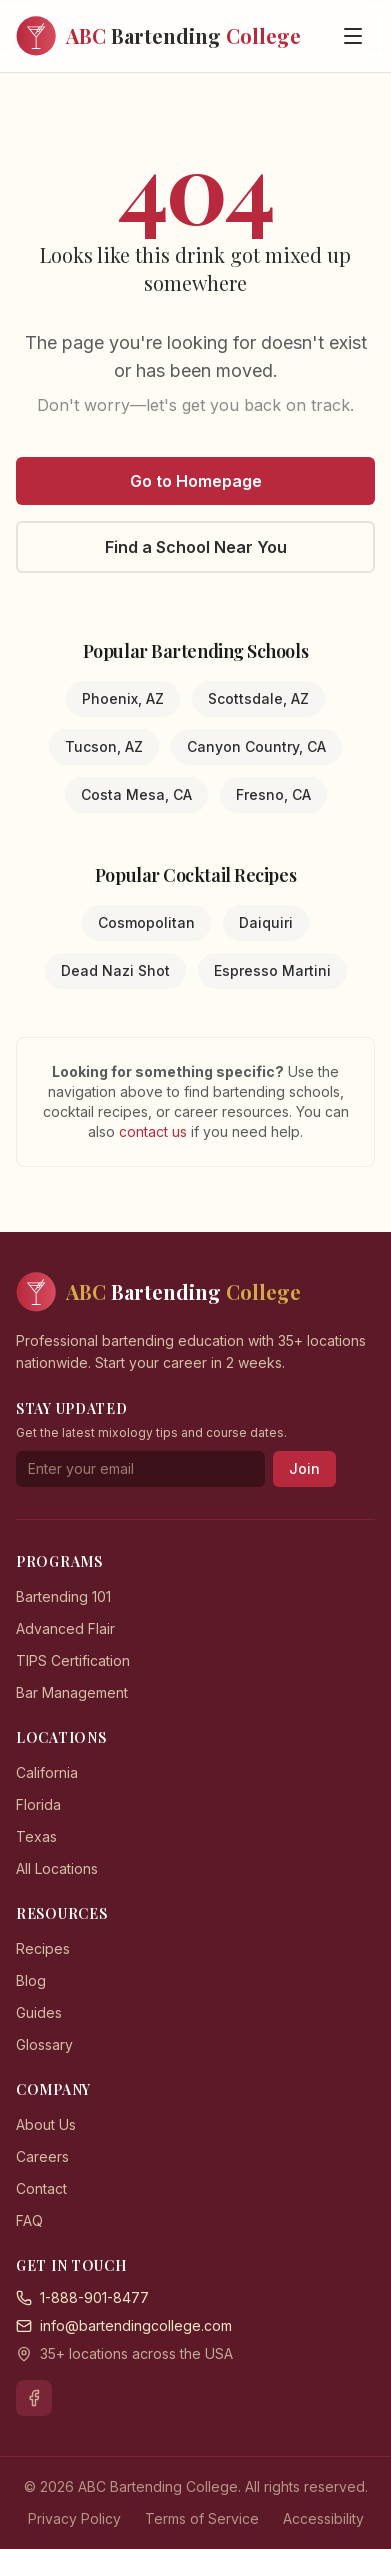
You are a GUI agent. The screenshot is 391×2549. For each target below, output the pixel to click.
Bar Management (72, 1692)
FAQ (29, 2220)
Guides (39, 2012)
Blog (31, 1980)
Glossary (44, 2044)
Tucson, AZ (104, 746)
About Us (46, 2124)
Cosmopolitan (146, 922)
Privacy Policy (74, 2518)
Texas (36, 1836)
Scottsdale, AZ (258, 698)
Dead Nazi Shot (115, 970)
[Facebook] (34, 2398)
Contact (41, 2188)
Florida (38, 1804)
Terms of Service (202, 2518)
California (47, 1772)
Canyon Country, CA (256, 746)
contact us (155, 1131)
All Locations (57, 1868)
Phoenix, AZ (123, 698)
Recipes (43, 1948)
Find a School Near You (196, 547)
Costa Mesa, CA (136, 794)
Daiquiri (266, 922)
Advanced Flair (65, 1628)
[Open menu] (353, 36)
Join (304, 1468)
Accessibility (323, 2518)
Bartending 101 (63, 1596)
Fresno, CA (273, 794)
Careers (42, 2156)
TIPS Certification (73, 1660)
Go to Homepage (196, 481)
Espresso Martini (272, 970)
